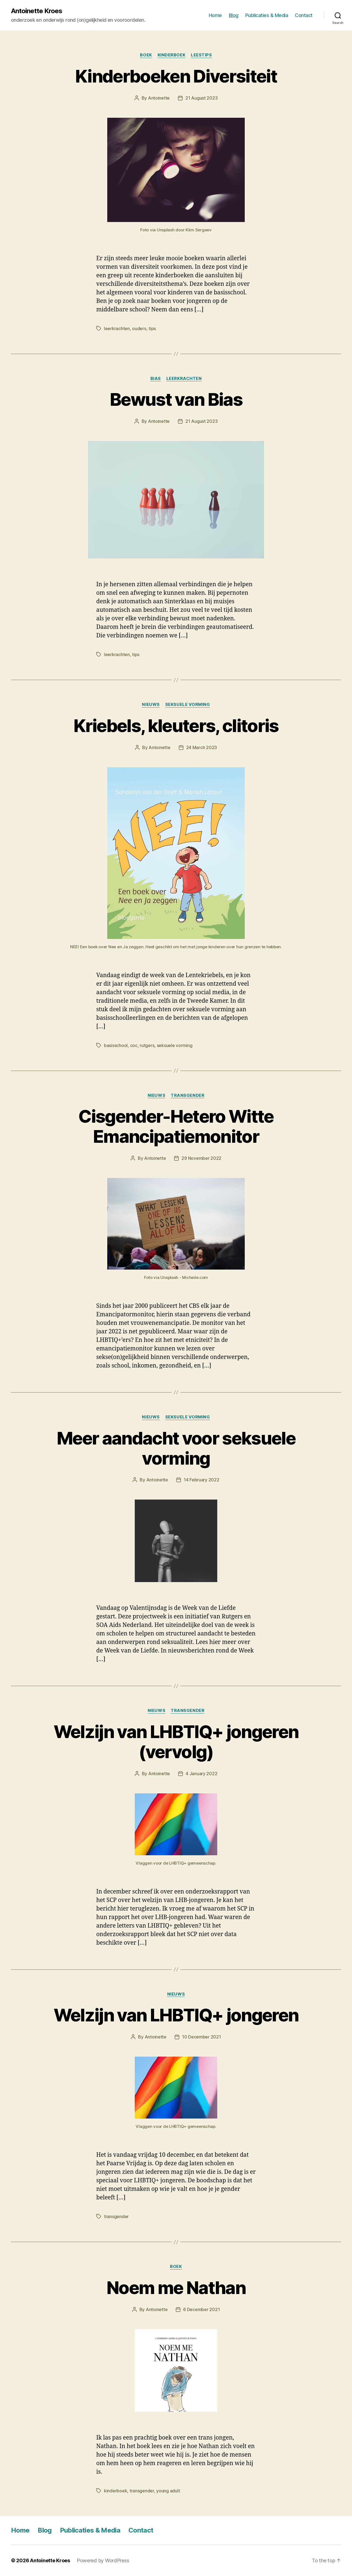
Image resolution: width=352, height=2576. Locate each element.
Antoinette (159, 98)
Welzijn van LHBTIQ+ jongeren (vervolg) (176, 1741)
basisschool (116, 1045)
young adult (168, 2490)
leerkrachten (117, 328)
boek (146, 55)
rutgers (147, 1045)
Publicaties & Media (266, 15)
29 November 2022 (201, 1158)
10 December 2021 (201, 2037)
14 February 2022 (201, 1479)
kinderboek (172, 55)
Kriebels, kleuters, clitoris (176, 725)
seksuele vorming (187, 704)
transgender (187, 1095)
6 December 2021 (201, 2309)
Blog (233, 15)
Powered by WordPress (103, 2560)
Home (215, 15)
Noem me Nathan (176, 2287)
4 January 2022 (201, 1773)
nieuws (151, 704)
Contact (304, 15)
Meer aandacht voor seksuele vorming (176, 1448)
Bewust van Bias (176, 399)
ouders (139, 328)
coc (134, 1045)
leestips (201, 55)
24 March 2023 (201, 747)
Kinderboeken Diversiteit (176, 76)
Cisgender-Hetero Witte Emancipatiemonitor (175, 1126)
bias (155, 378)
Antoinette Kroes (36, 11)
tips (152, 328)
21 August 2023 (201, 98)
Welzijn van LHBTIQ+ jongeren (176, 2015)
